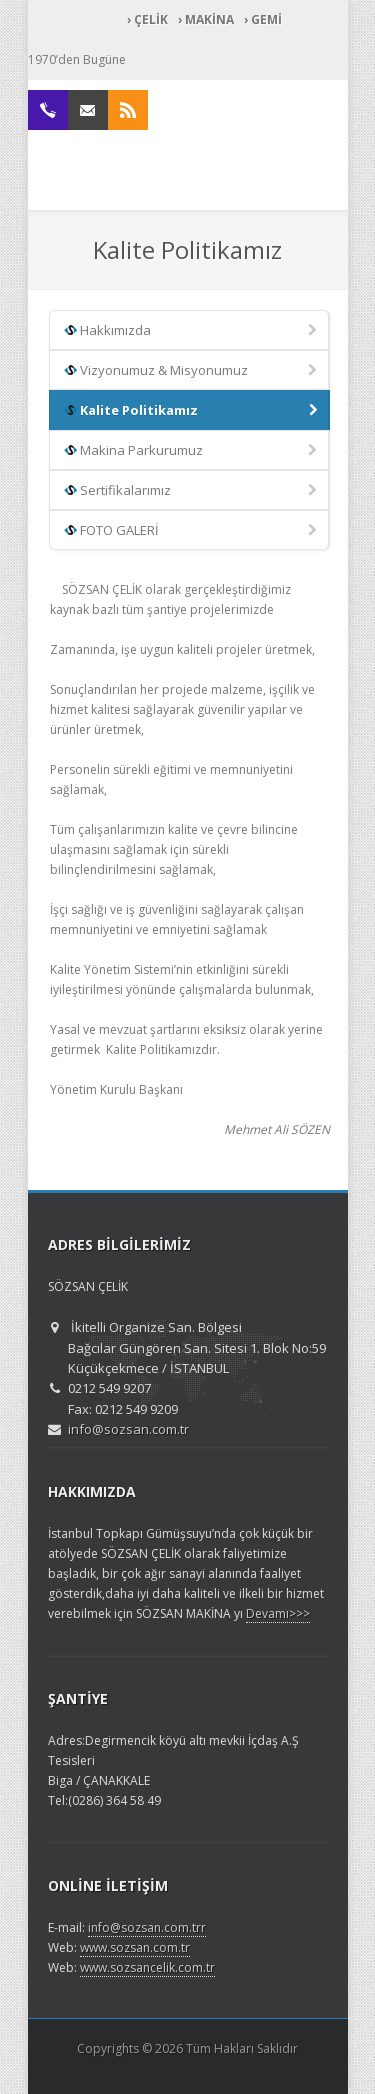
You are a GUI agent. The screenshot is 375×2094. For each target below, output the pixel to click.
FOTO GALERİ (192, 531)
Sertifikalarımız (192, 491)
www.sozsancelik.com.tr (147, 1967)
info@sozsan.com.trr (147, 1927)
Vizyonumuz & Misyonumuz (192, 371)
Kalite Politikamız (192, 411)
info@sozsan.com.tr (128, 1429)
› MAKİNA (206, 19)
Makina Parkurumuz (192, 451)
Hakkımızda (192, 331)
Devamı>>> (278, 1613)
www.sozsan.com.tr (135, 1947)
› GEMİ (263, 19)
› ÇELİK (147, 19)
